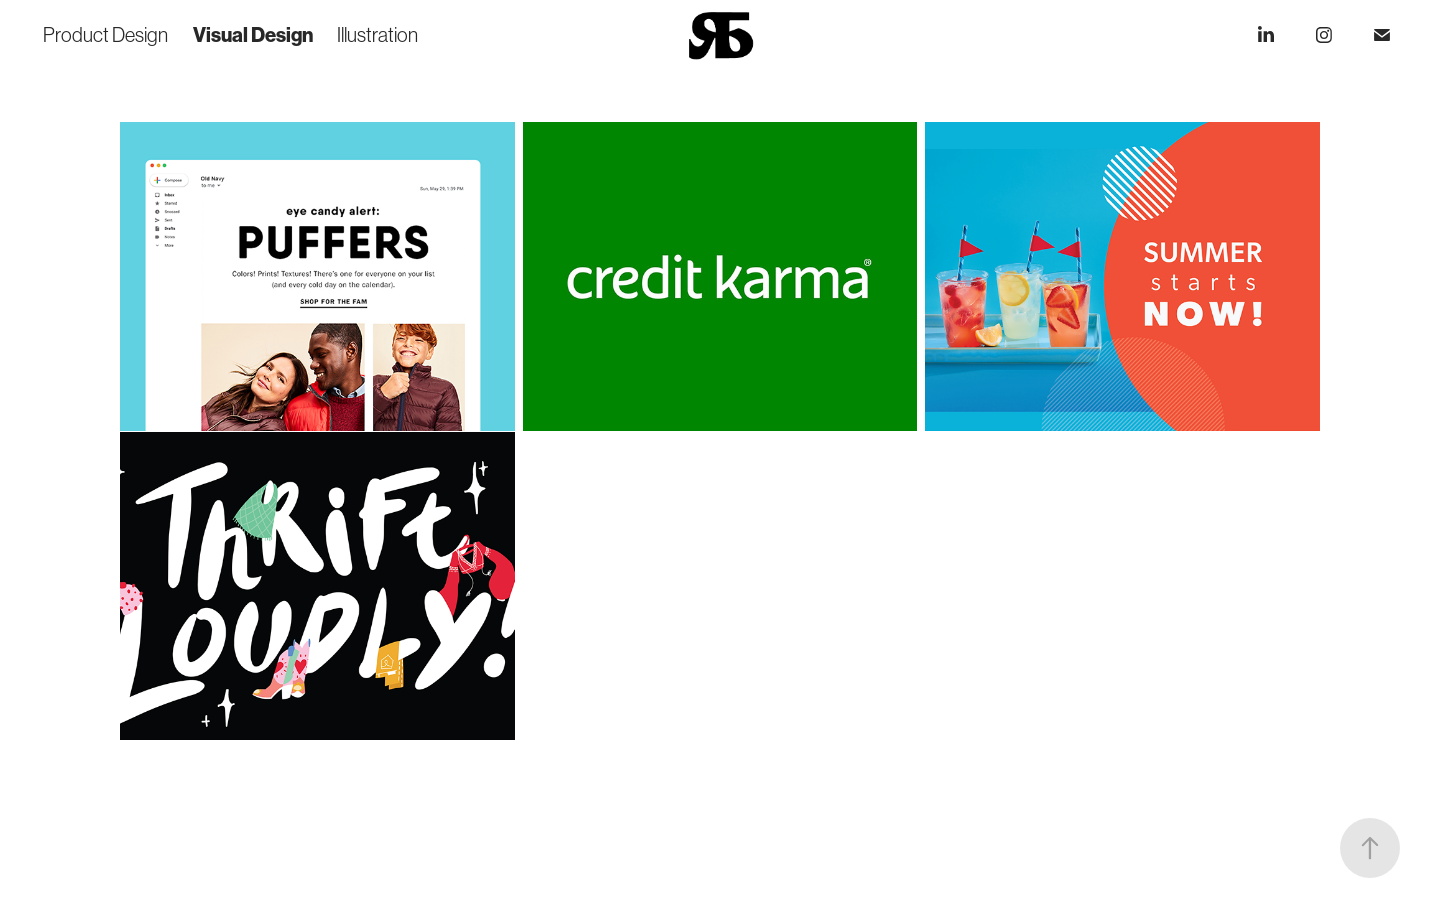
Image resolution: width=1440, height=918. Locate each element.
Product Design (105, 35)
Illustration (377, 35)
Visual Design (253, 35)
